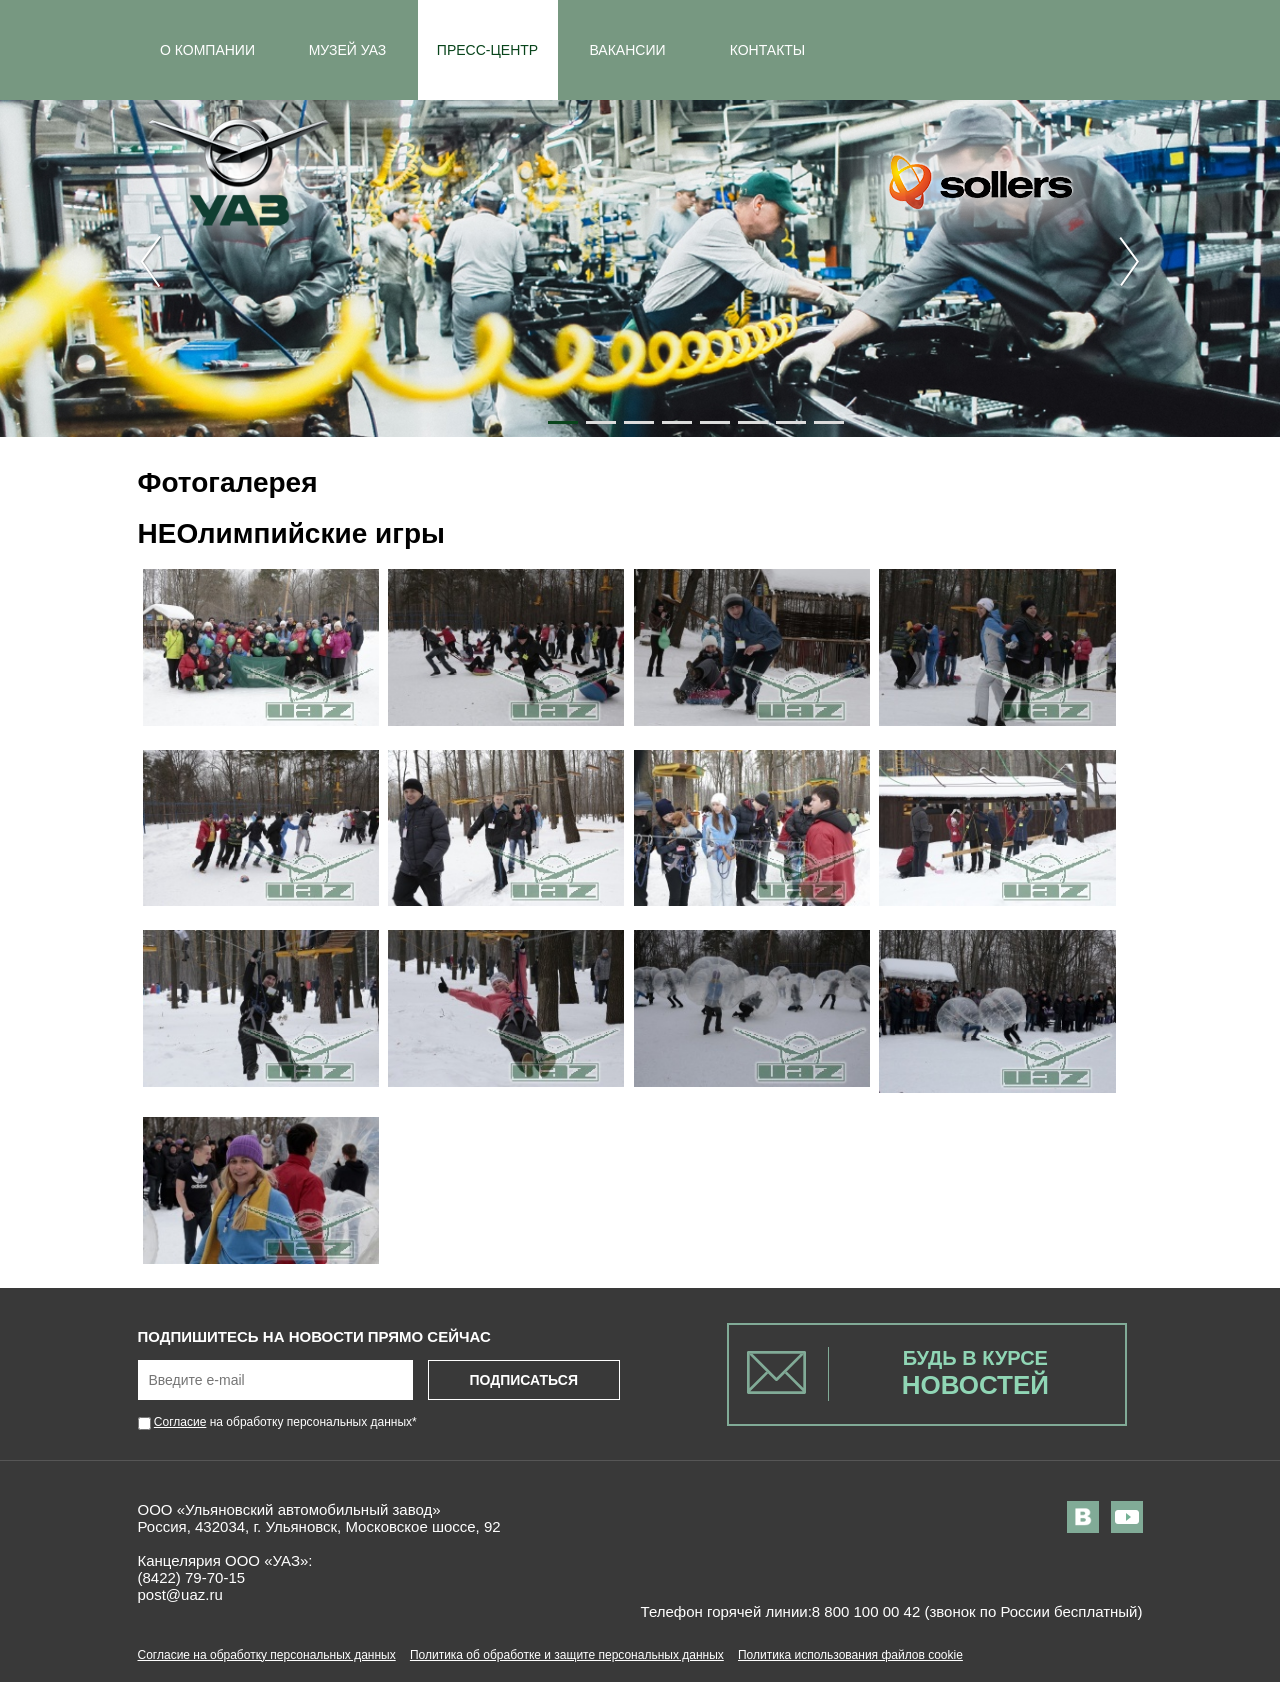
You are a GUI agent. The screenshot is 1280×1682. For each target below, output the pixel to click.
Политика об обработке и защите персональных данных (567, 1655)
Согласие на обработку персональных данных (267, 1655)
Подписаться (523, 1380)
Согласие (180, 1422)
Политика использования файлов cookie (850, 1655)
